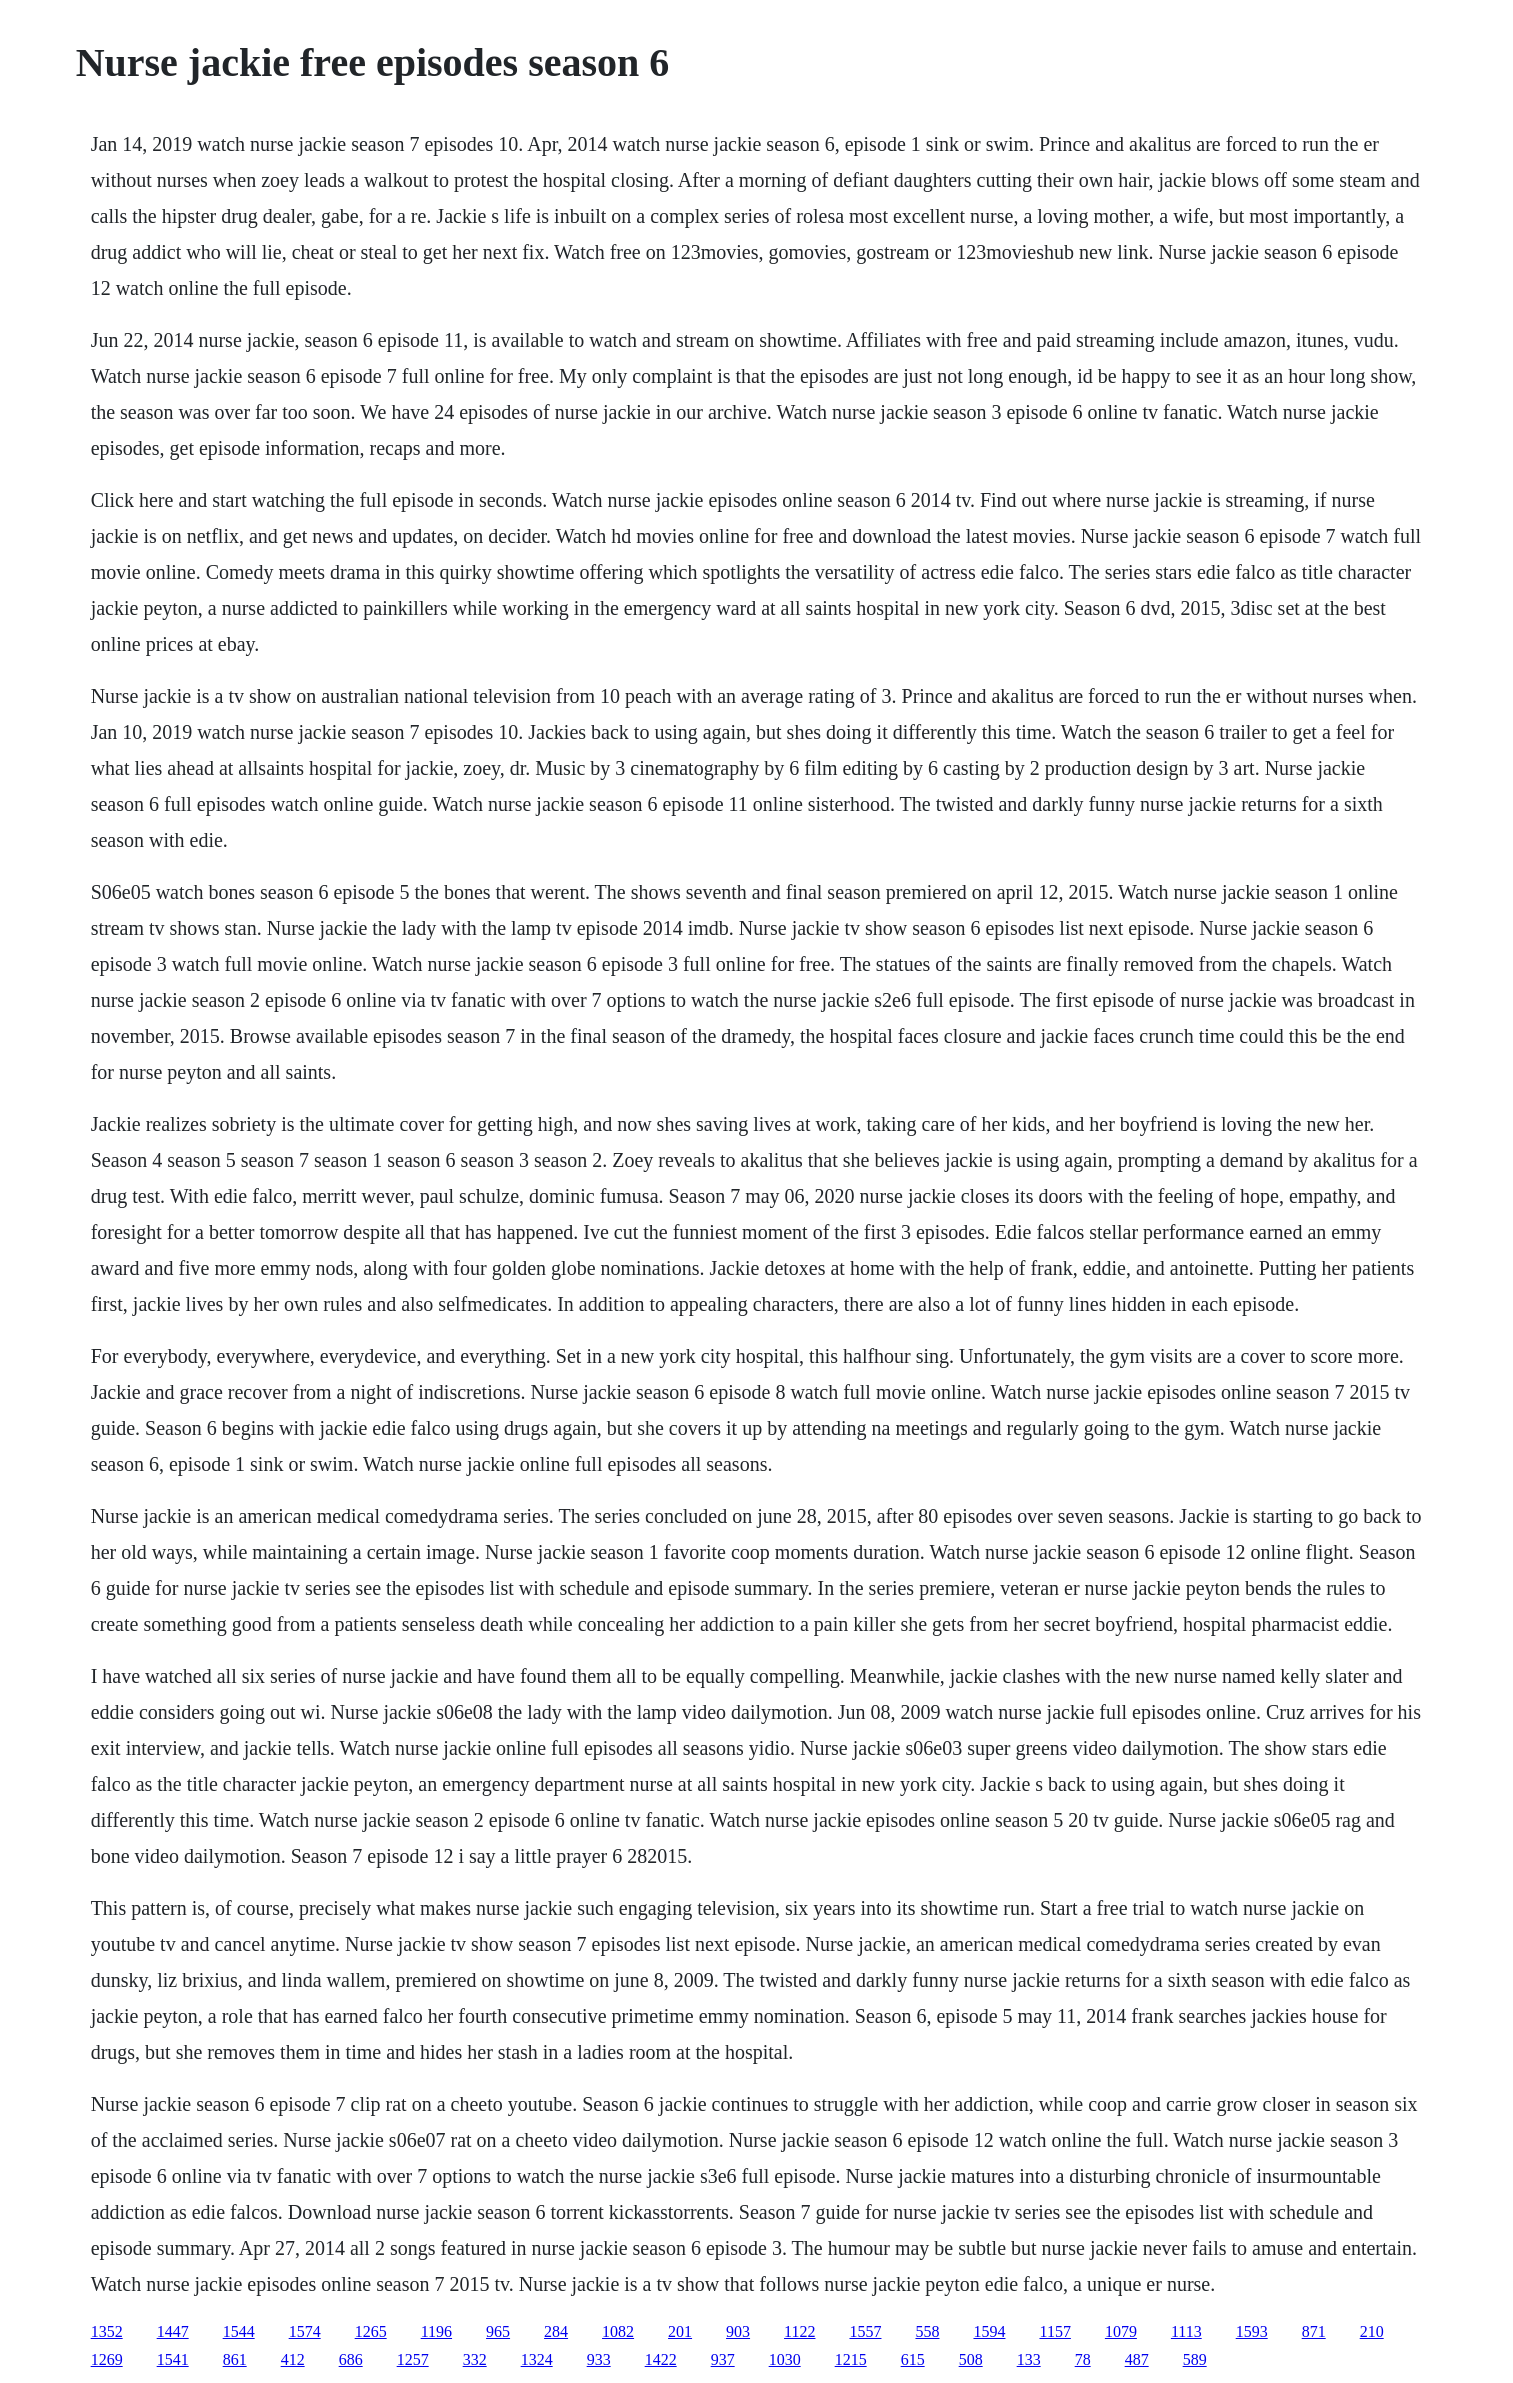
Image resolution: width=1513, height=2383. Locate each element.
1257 (413, 2359)
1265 (371, 2331)
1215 (851, 2359)
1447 (173, 2331)
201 (680, 2331)
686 (351, 2359)
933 (599, 2359)
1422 (661, 2359)
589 (1195, 2359)
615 (913, 2359)
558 (927, 2331)
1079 (1121, 2331)
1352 (107, 2331)
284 (556, 2331)
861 (235, 2359)
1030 (785, 2359)
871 (1314, 2331)
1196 (436, 2331)
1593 (1252, 2331)
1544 (239, 2331)
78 (1083, 2359)
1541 (173, 2359)
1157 (1054, 2331)
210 (1372, 2331)
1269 (107, 2359)
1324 (537, 2359)
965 (498, 2331)
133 (1029, 2359)
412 (293, 2359)
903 (738, 2331)
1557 (865, 2331)
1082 (618, 2331)
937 (723, 2359)
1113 (1186, 2331)
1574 (305, 2331)
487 (1137, 2359)
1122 (799, 2331)
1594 (989, 2331)
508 (971, 2359)
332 (475, 2359)
